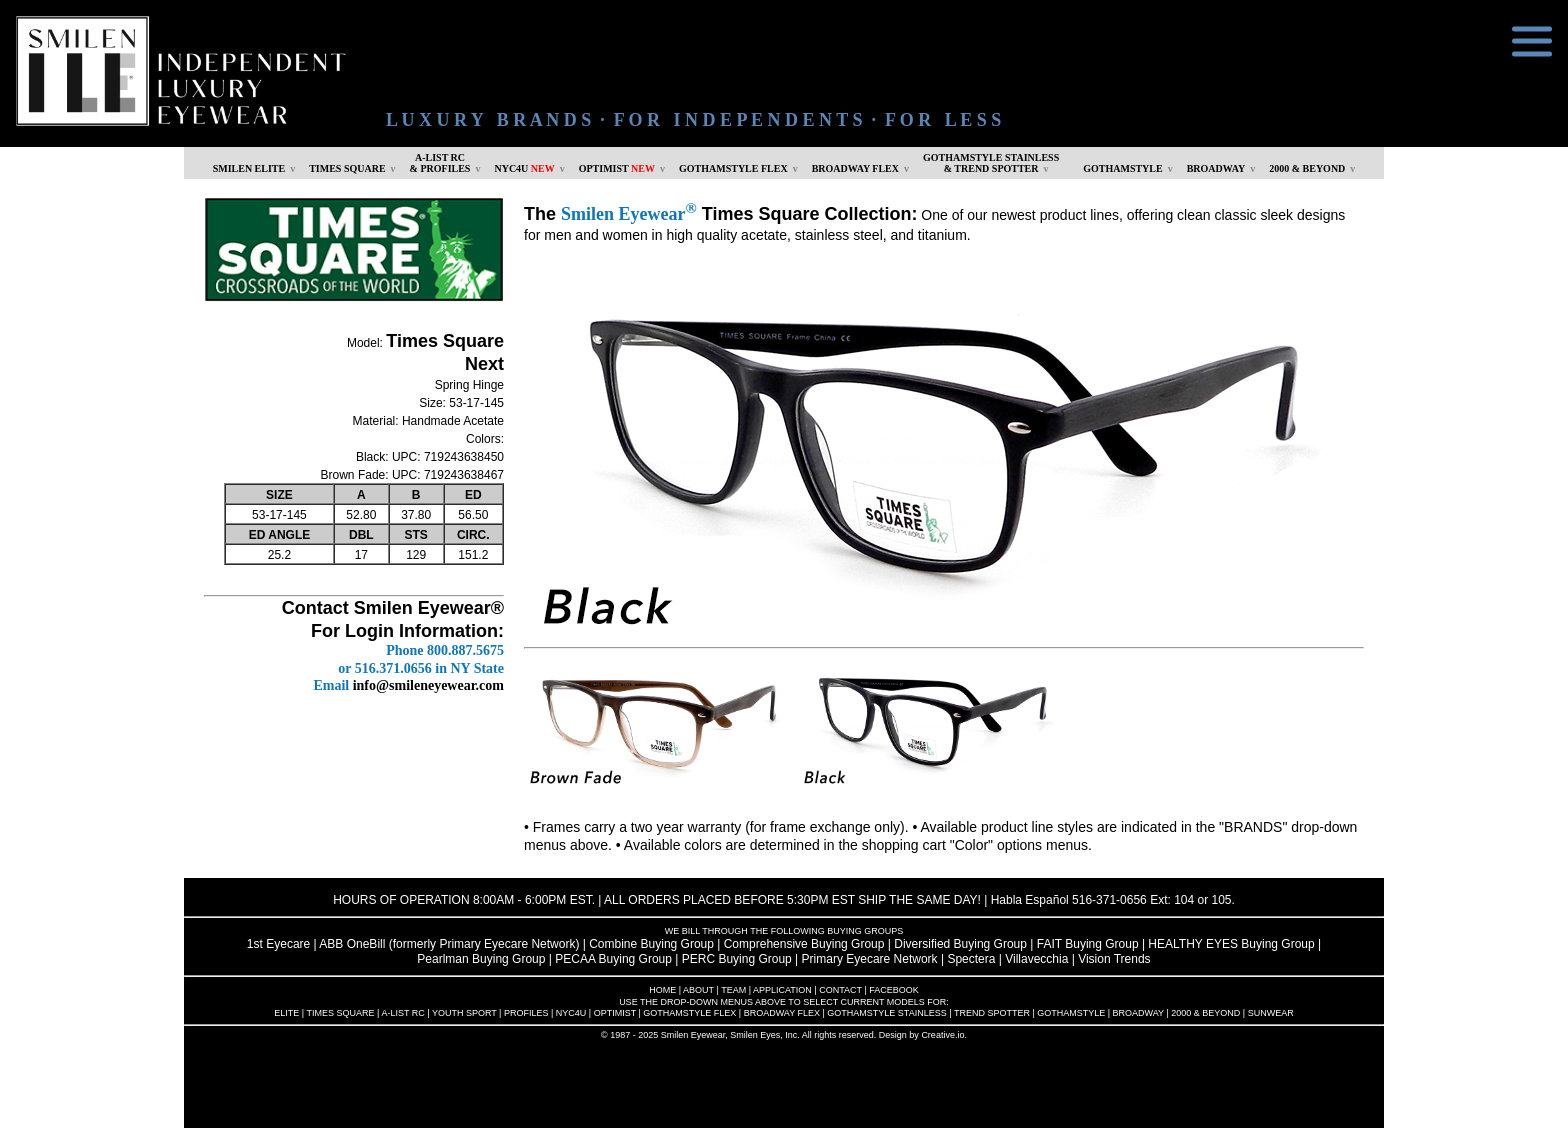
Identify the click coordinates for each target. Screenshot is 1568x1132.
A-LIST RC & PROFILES (440, 163)
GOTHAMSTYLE (1122, 168)
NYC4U (524, 168)
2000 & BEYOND (1307, 168)
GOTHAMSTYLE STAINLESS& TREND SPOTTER (991, 163)
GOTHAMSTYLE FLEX (733, 168)
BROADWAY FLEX (855, 168)
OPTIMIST (617, 168)
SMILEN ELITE (249, 168)
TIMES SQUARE (347, 168)
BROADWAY (1216, 168)
